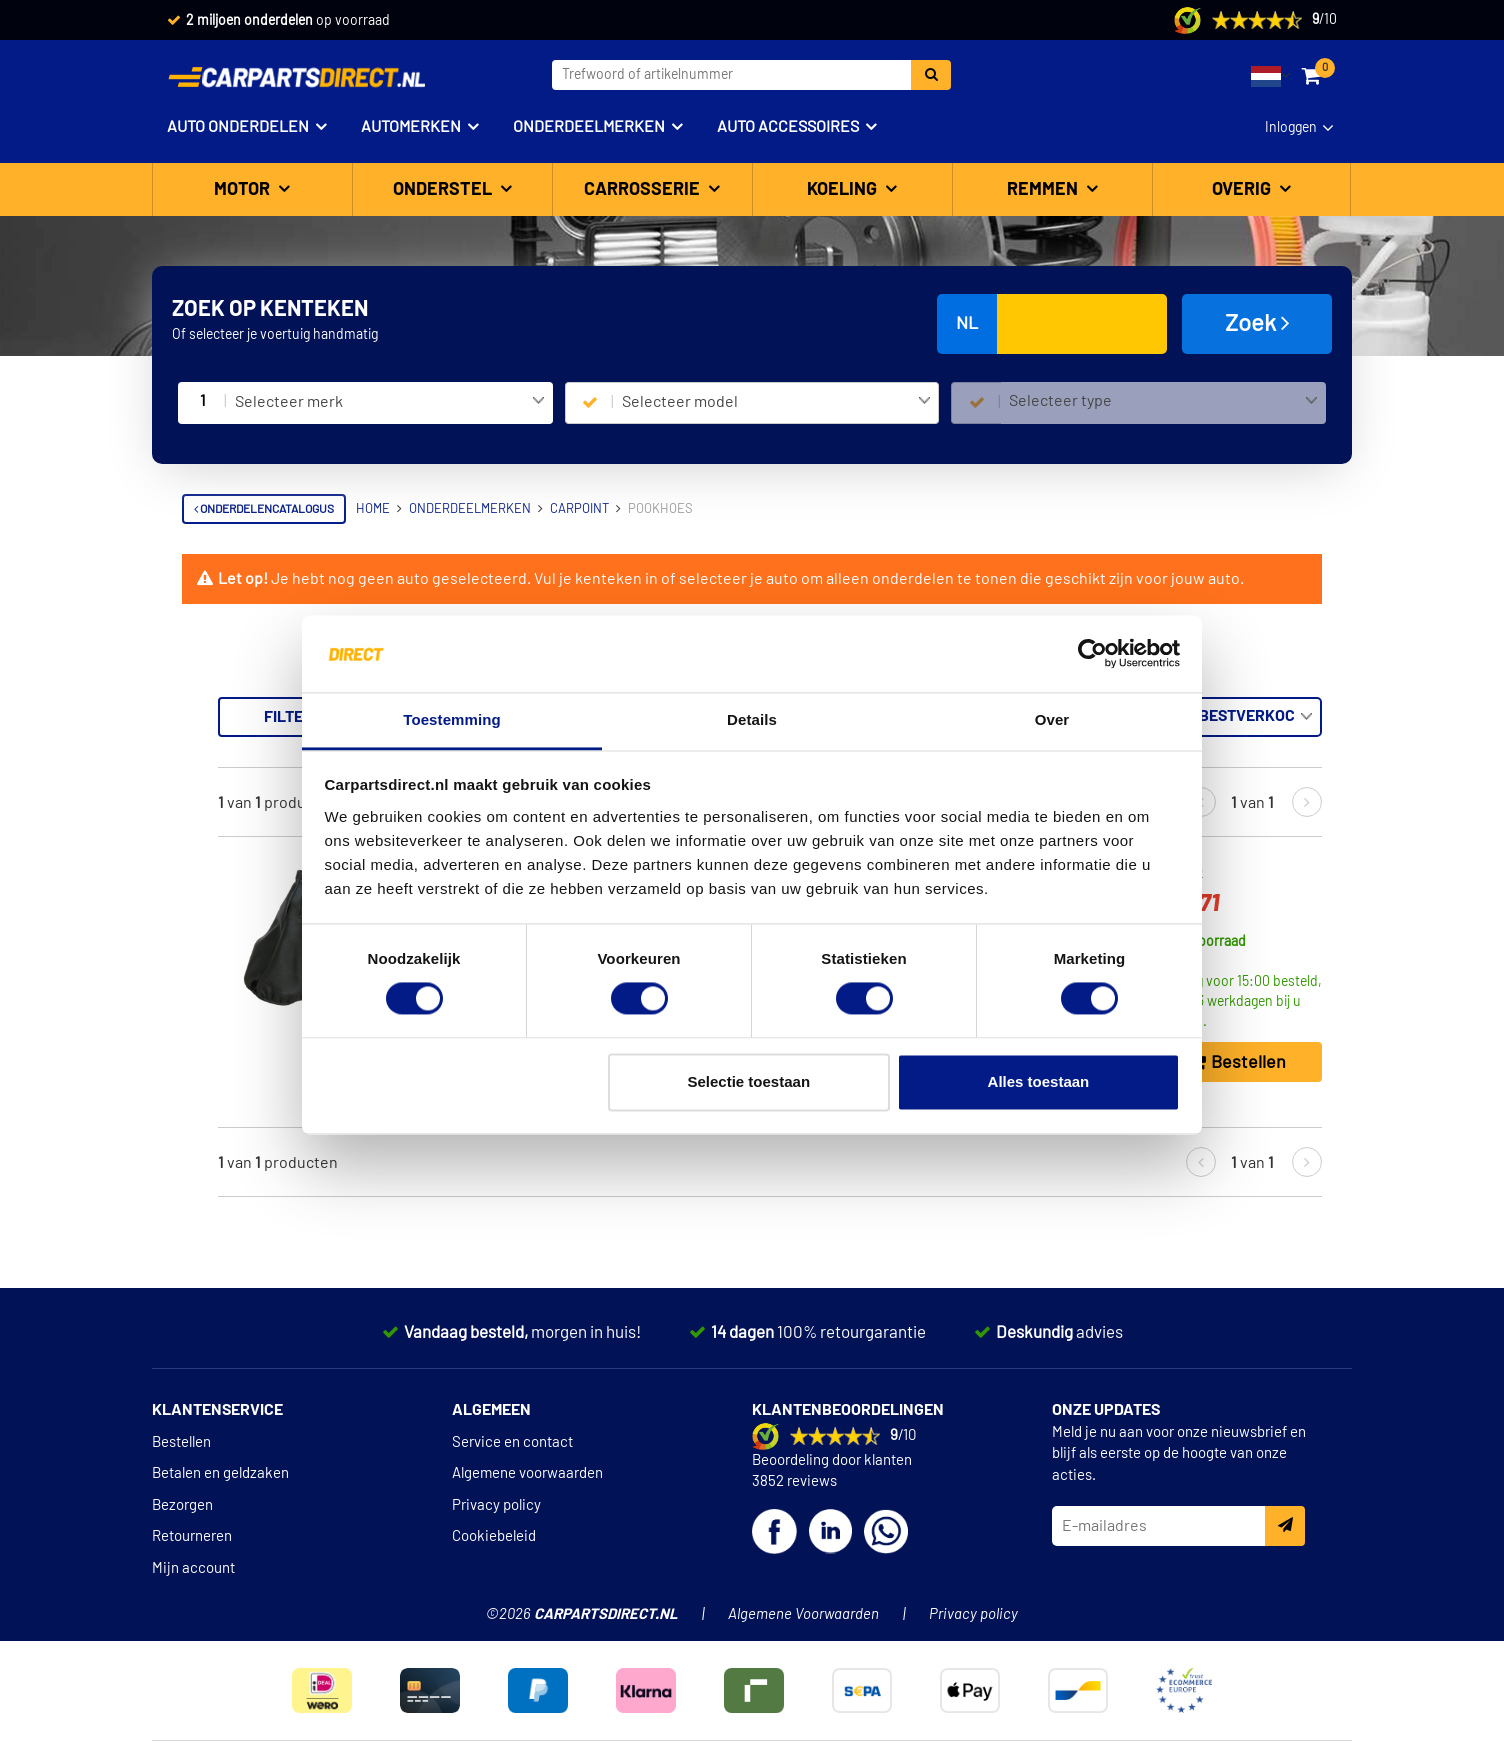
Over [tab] (1052, 719)
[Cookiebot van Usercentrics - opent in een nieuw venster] (1092, 654)
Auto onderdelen (238, 127)
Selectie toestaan (749, 1081)
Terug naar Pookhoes (267, 707)
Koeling (844, 190)
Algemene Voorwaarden (803, 1614)
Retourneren (192, 1536)
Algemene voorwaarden (527, 1473)
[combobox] (389, 403)
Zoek (1257, 323)
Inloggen (1291, 128)
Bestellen (181, 1442)
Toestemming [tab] (452, 719)
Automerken (411, 127)
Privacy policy (496, 1505)
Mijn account (193, 1568)
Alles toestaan (1039, 1081)
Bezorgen (182, 1505)
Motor (244, 190)
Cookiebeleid (494, 1536)
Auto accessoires (788, 127)
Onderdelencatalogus (264, 509)
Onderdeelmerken (589, 127)
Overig (1243, 190)
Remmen (1044, 190)
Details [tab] (752, 719)
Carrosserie (644, 190)
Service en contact (512, 1442)
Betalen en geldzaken (220, 1473)
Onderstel (444, 190)
